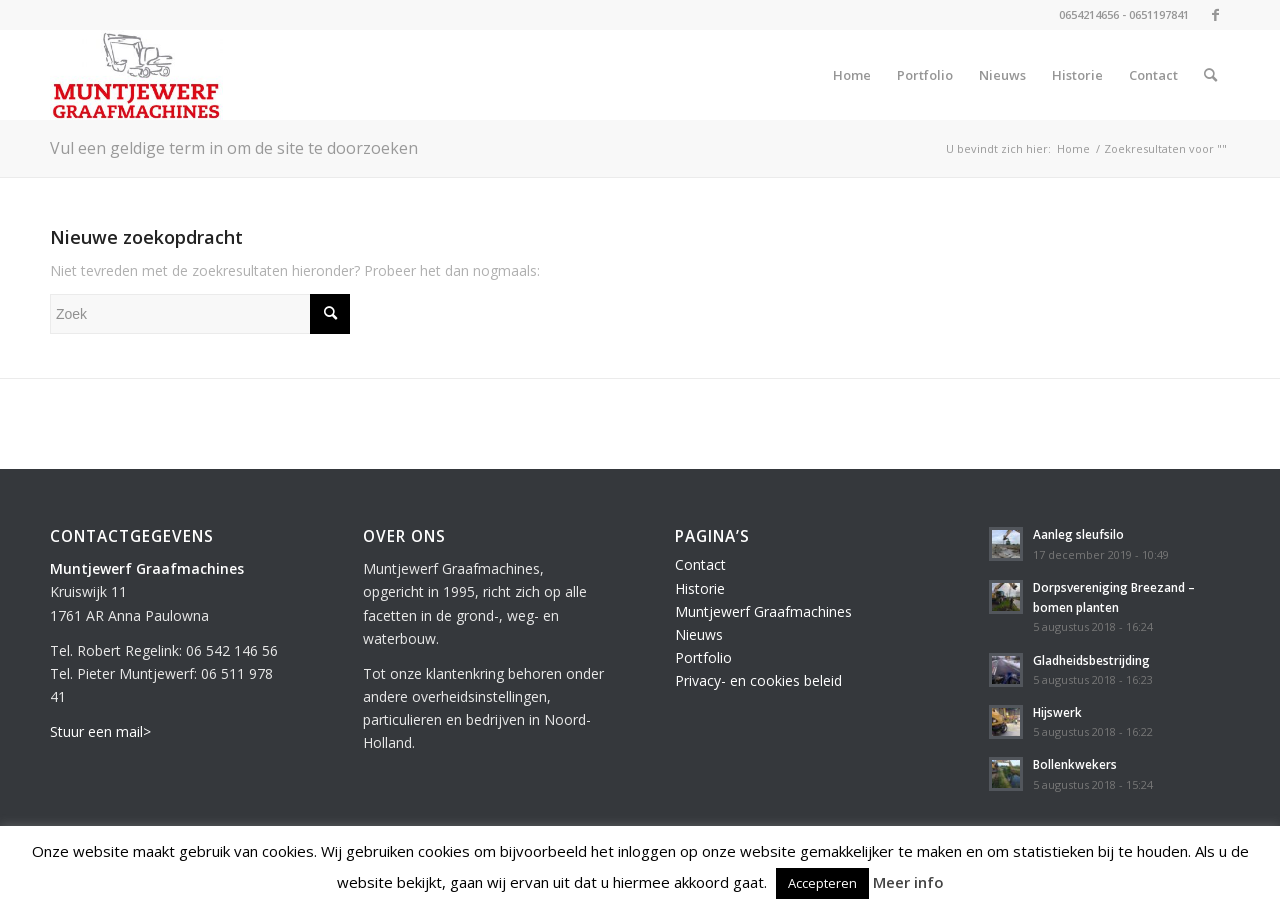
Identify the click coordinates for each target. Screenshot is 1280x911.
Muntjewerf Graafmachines (763, 611)
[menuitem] (852, 75)
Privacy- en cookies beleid (758, 680)
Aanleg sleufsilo (1078, 534)
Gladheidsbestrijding (1091, 660)
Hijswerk (1057, 712)
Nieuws (699, 634)
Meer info (908, 882)
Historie (700, 588)
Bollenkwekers (1075, 764)
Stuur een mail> (100, 731)
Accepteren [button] (822, 883)
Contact (700, 564)
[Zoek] (1210, 75)
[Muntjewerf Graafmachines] (136, 75)
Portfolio (703, 657)
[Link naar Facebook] (1215, 15)
